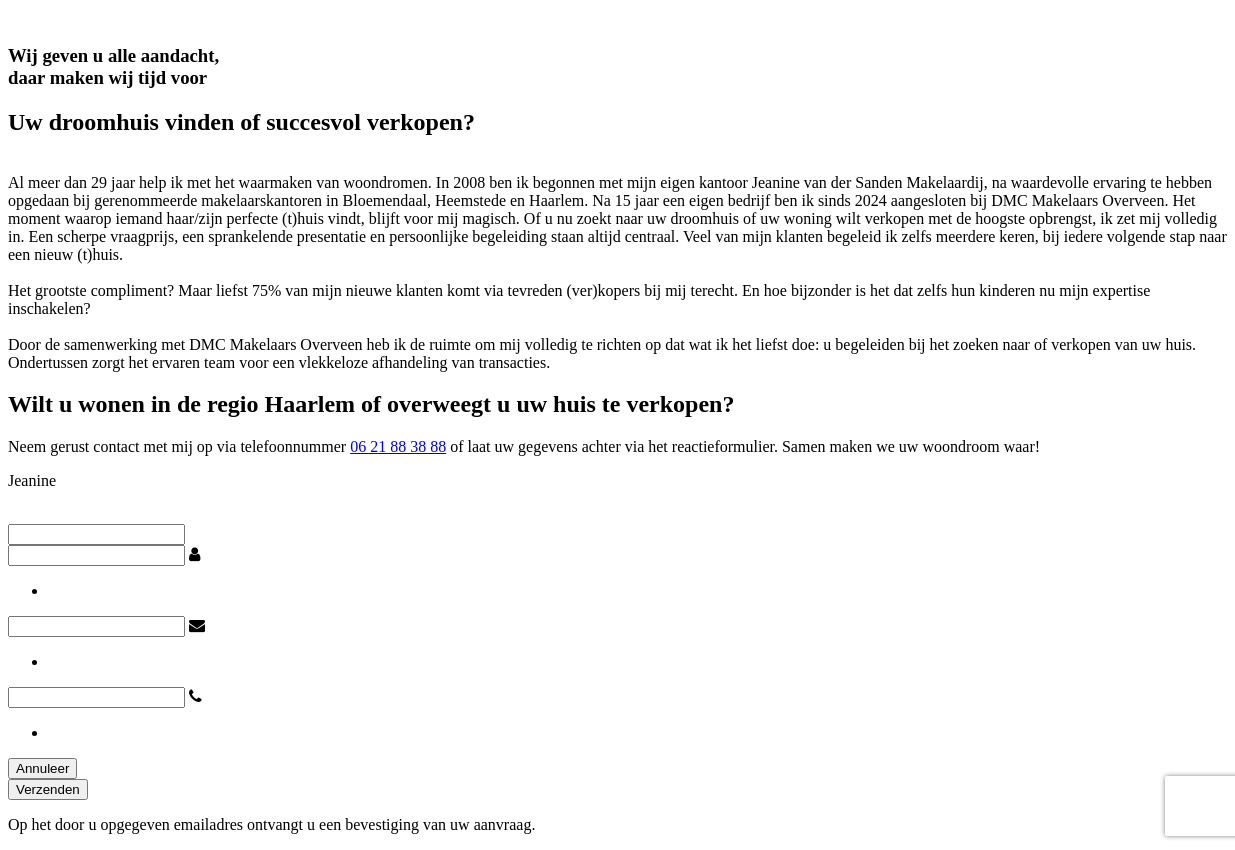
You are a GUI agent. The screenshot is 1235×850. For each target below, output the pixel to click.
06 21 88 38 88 (398, 446)
